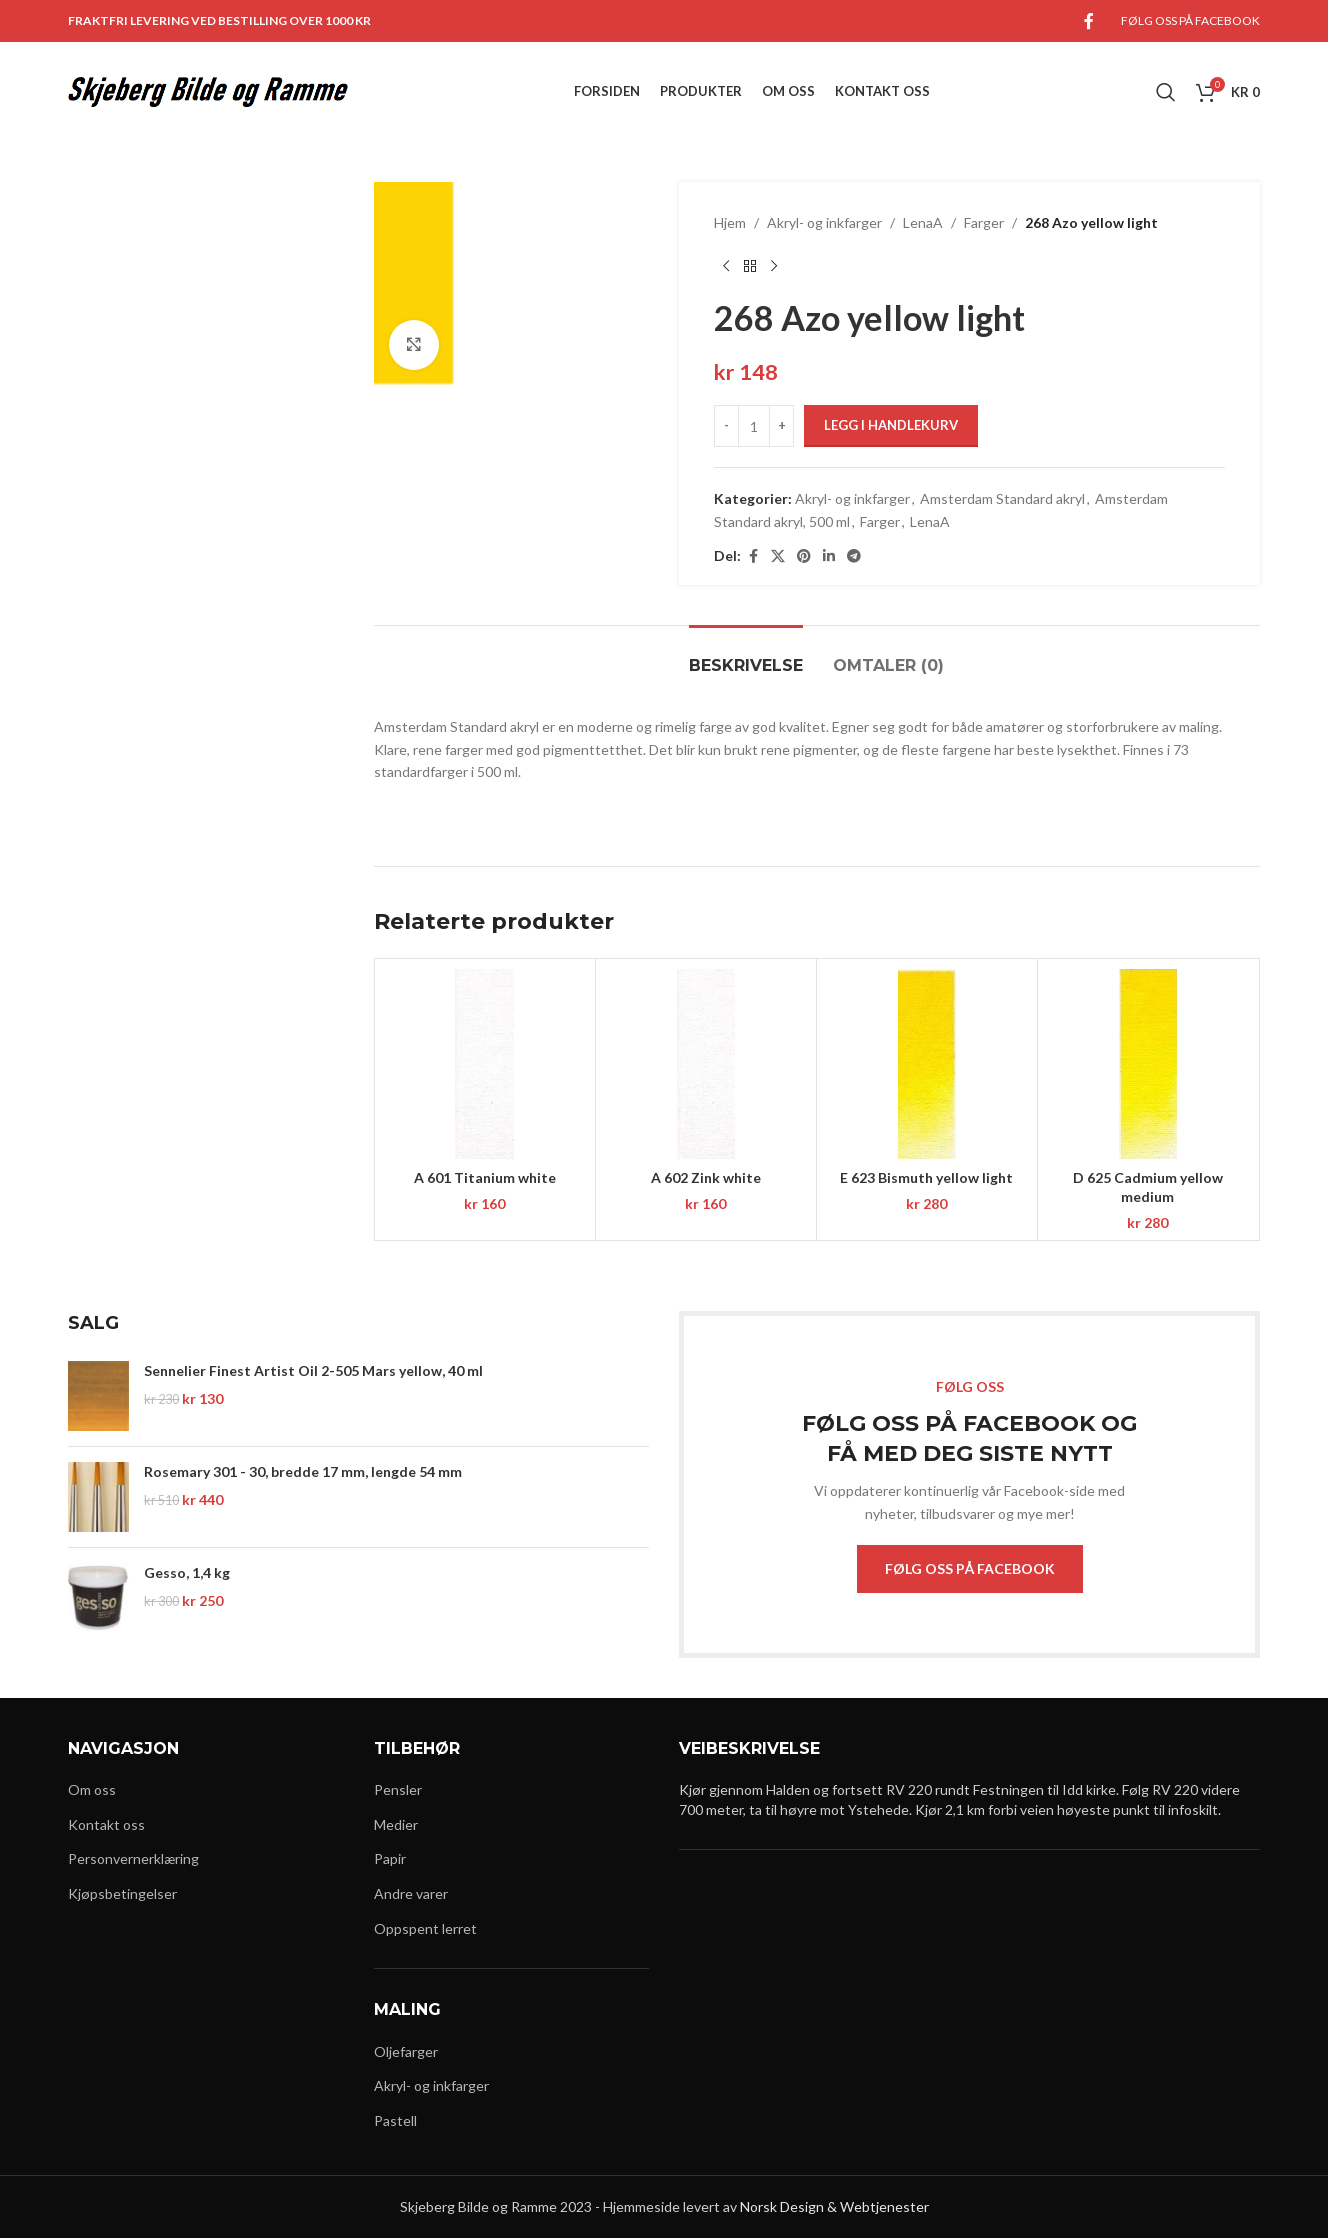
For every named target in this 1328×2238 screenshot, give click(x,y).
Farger (984, 222)
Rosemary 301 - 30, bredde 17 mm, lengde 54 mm (303, 1471)
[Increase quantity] (781, 426)
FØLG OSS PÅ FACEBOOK (970, 1568)
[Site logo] (208, 90)
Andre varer (411, 1893)
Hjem (730, 222)
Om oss (92, 1789)
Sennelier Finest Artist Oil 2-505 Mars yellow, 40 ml (313, 1370)
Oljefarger (406, 2051)
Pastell (395, 2120)
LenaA (923, 222)
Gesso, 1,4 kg (187, 1572)
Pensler (398, 1789)
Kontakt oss (106, 1824)
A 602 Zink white (706, 1177)
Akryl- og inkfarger (824, 222)
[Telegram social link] (854, 556)
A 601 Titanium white (485, 1177)
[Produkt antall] (754, 426)
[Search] (1166, 92)
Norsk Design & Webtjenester (834, 2206)
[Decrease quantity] (726, 426)
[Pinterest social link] (804, 556)
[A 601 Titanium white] (485, 1064)
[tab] (746, 655)
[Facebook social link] (1089, 21)
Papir (390, 1858)
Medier (396, 1824)
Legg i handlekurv (891, 425)
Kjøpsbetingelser (122, 1893)
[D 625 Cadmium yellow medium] (1148, 1064)
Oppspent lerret (425, 1928)
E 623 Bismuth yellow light (926, 1177)
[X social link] (778, 556)
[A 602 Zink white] (706, 1064)
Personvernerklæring (133, 1858)
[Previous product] (726, 266)
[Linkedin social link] (829, 556)
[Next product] (774, 266)
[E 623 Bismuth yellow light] (927, 1064)
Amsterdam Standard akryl (1002, 498)
